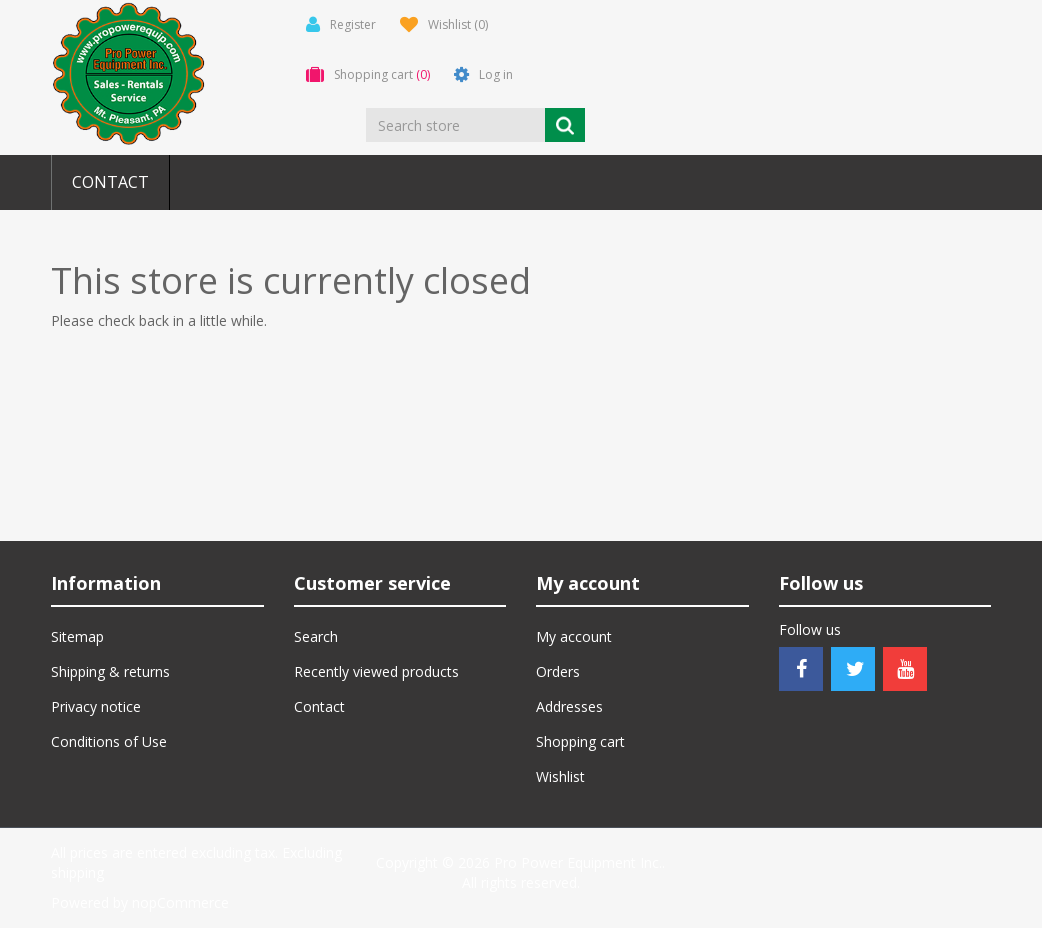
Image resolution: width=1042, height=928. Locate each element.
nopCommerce (180, 902)
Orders (558, 671)
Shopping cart (580, 741)
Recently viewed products (376, 671)
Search (316, 636)
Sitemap (77, 636)
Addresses (569, 706)
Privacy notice (96, 706)
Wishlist (560, 776)
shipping (77, 872)
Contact (110, 182)
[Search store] (455, 125)
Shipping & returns (110, 671)
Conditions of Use (109, 741)
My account (574, 636)
